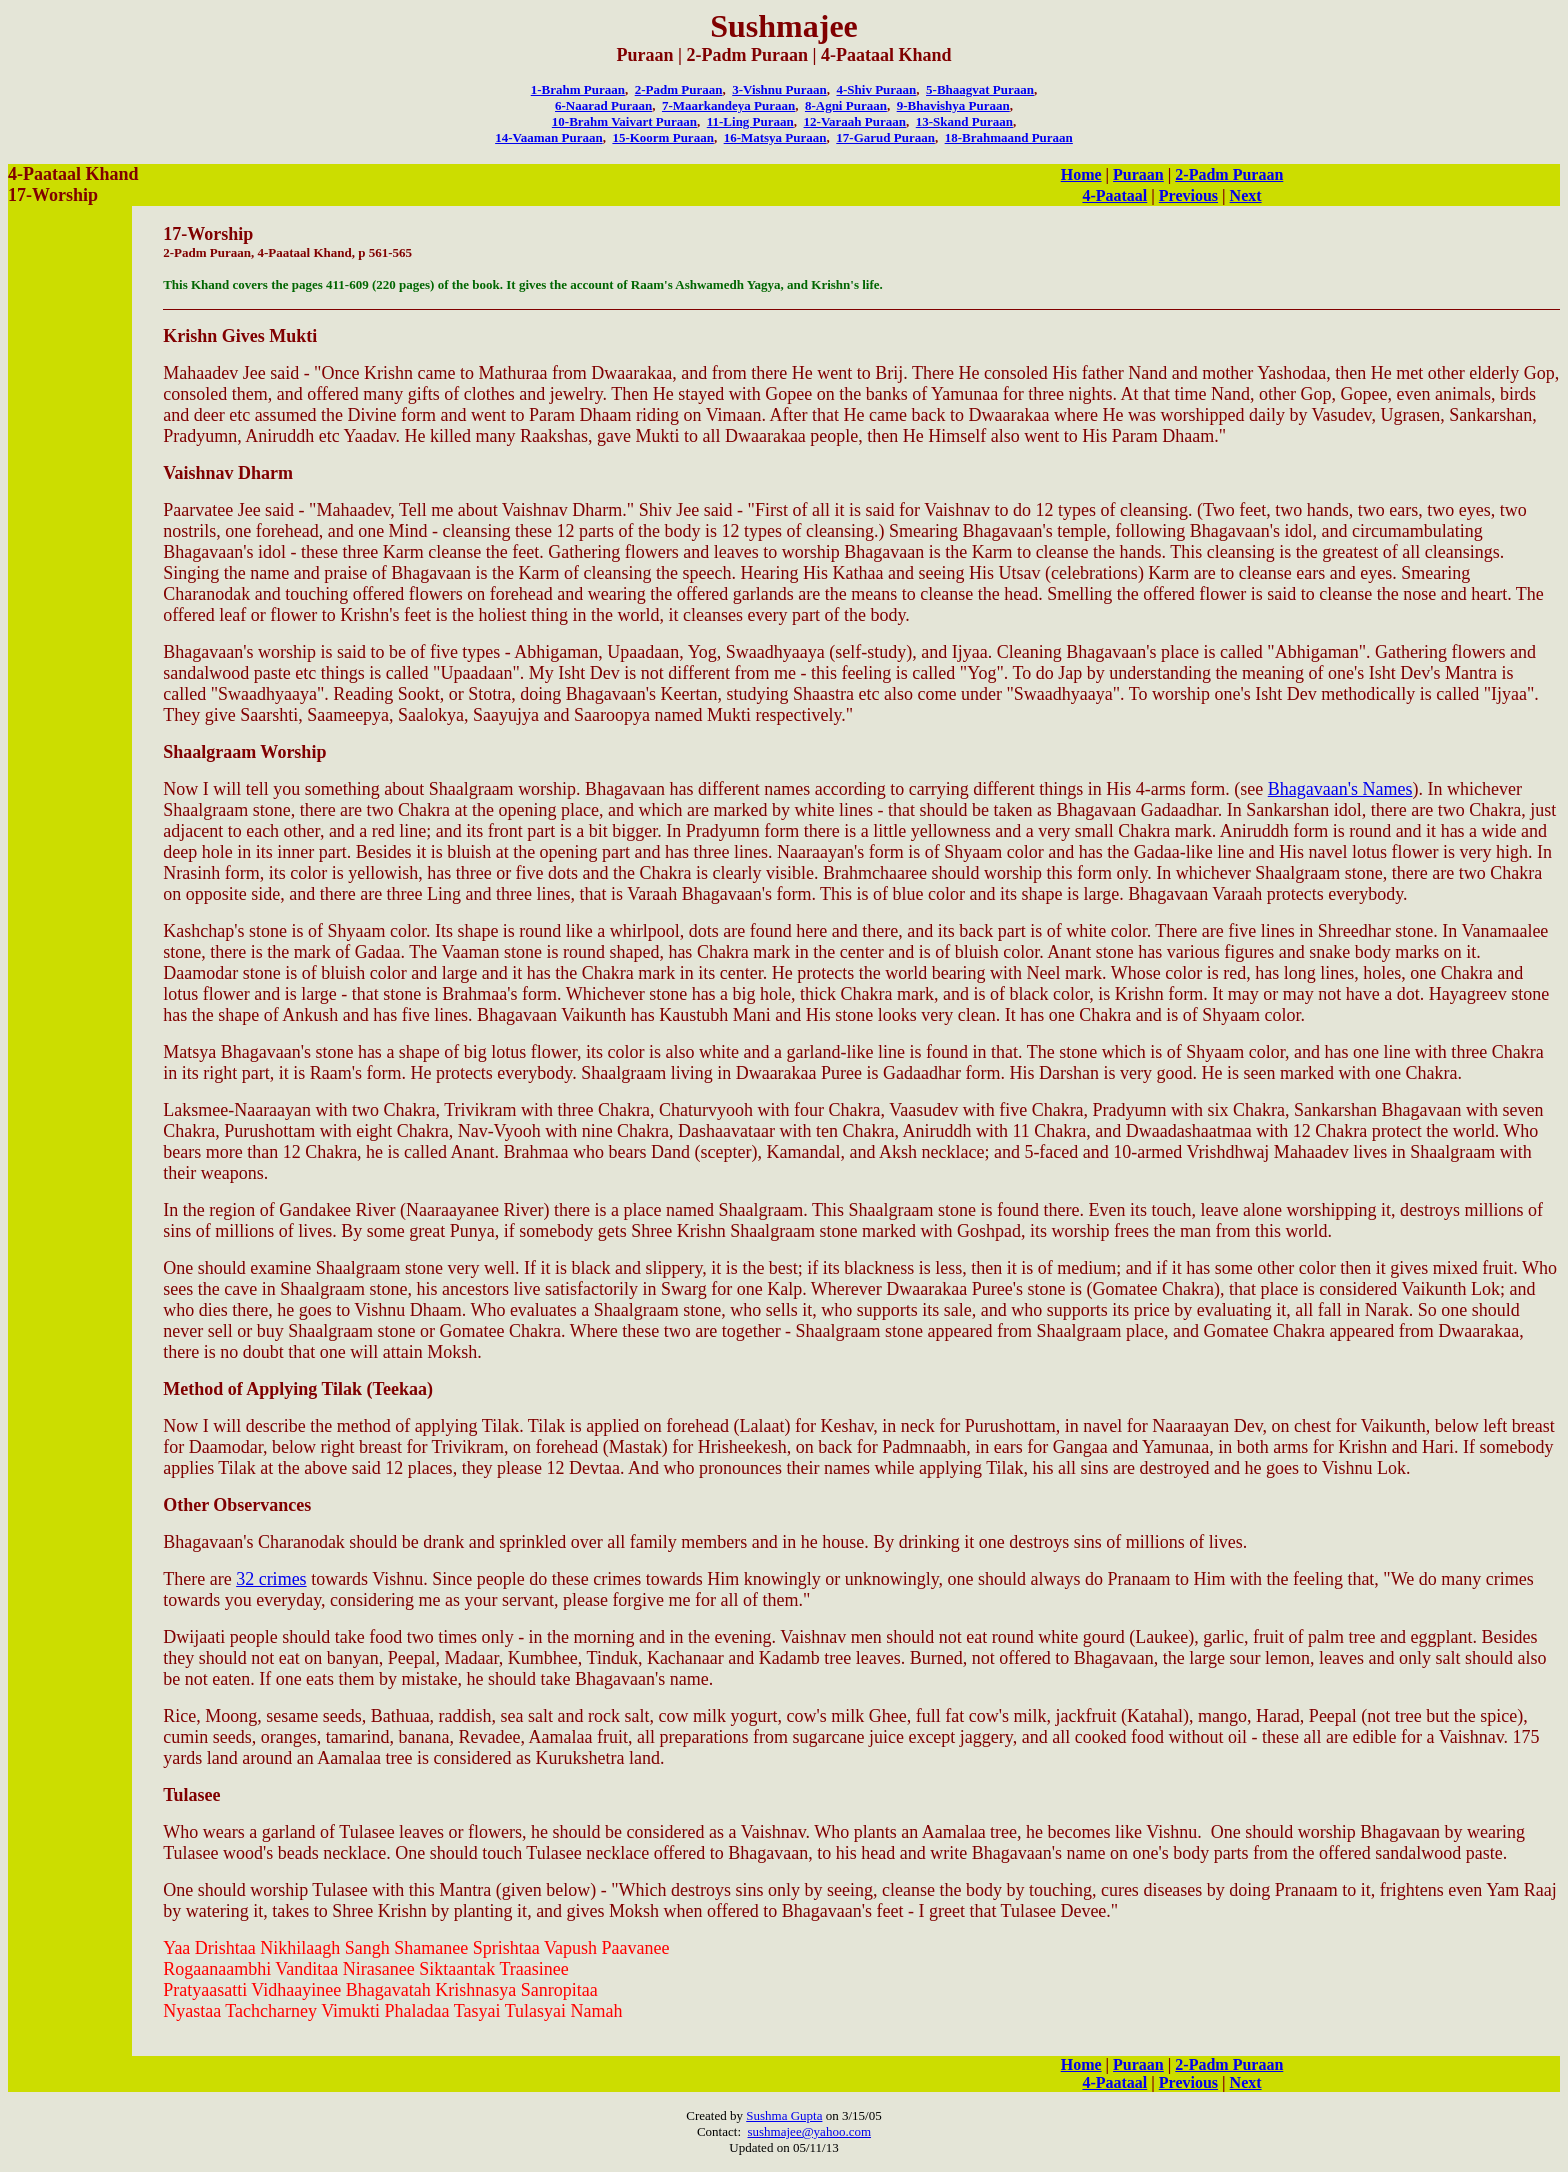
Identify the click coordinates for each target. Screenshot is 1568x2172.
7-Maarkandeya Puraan (728, 105)
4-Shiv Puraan (876, 89)
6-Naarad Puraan (603, 105)
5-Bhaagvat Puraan (980, 89)
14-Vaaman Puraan (549, 137)
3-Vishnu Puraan (779, 89)
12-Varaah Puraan (855, 121)
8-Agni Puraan (846, 105)
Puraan (1138, 174)
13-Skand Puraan (964, 121)
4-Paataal (1114, 195)
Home (1081, 174)
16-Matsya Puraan (775, 137)
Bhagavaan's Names (1340, 789)
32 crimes (271, 1579)
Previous (1188, 195)
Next (1246, 195)
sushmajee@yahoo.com (810, 2131)
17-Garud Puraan (885, 137)
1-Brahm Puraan (578, 89)
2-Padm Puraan (679, 89)
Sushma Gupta (784, 2115)
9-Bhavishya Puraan (953, 105)
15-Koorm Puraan (662, 137)
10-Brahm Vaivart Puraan (624, 121)
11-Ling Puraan (750, 121)
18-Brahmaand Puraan (1009, 137)
